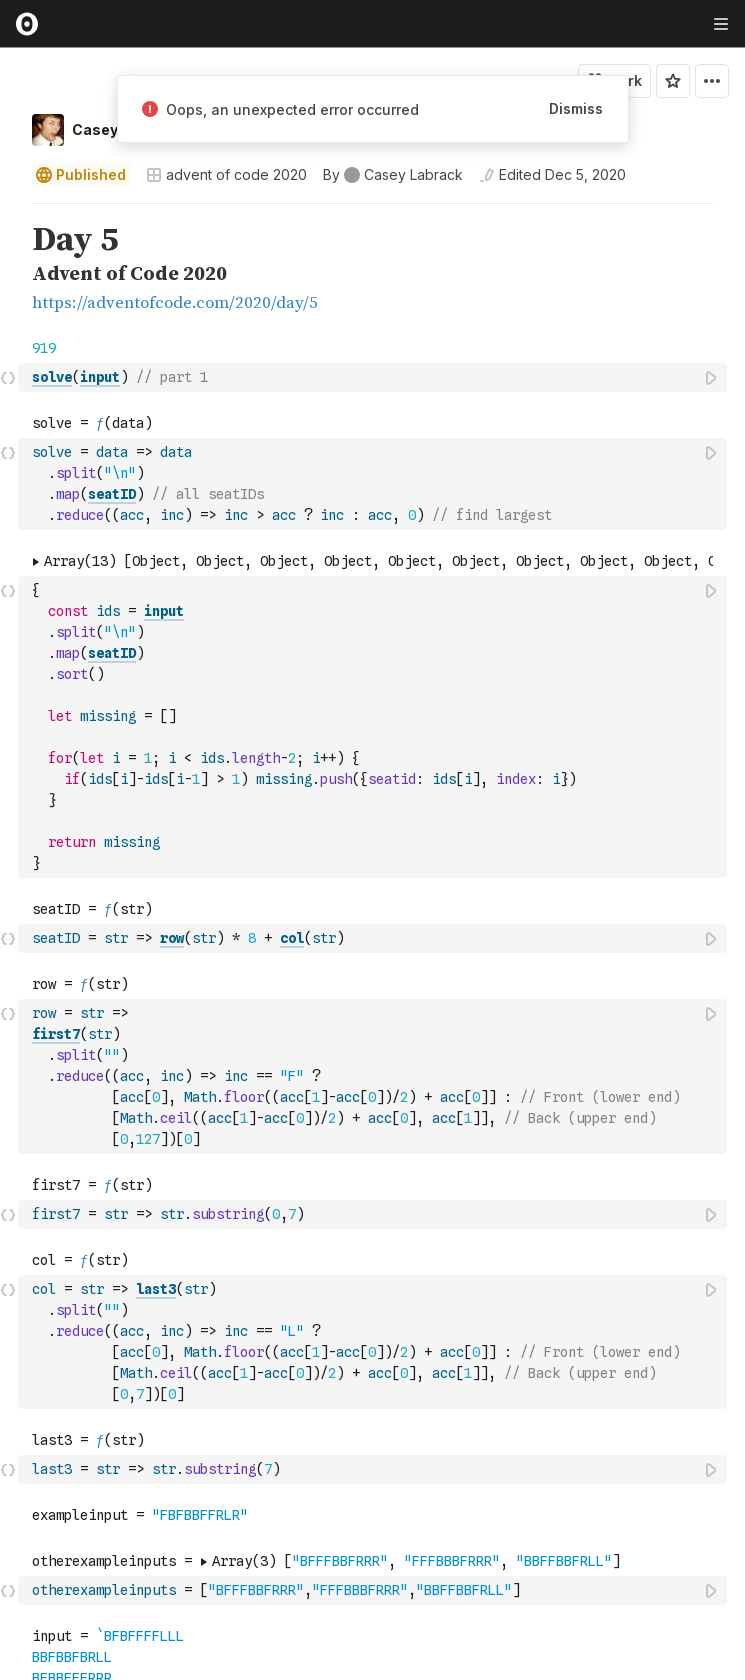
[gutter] (9, 269)
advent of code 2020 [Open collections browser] (226, 174)
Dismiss (576, 108)
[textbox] (374, 377)
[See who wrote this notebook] (393, 175)
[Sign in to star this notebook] (673, 81)
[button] (8, 212)
